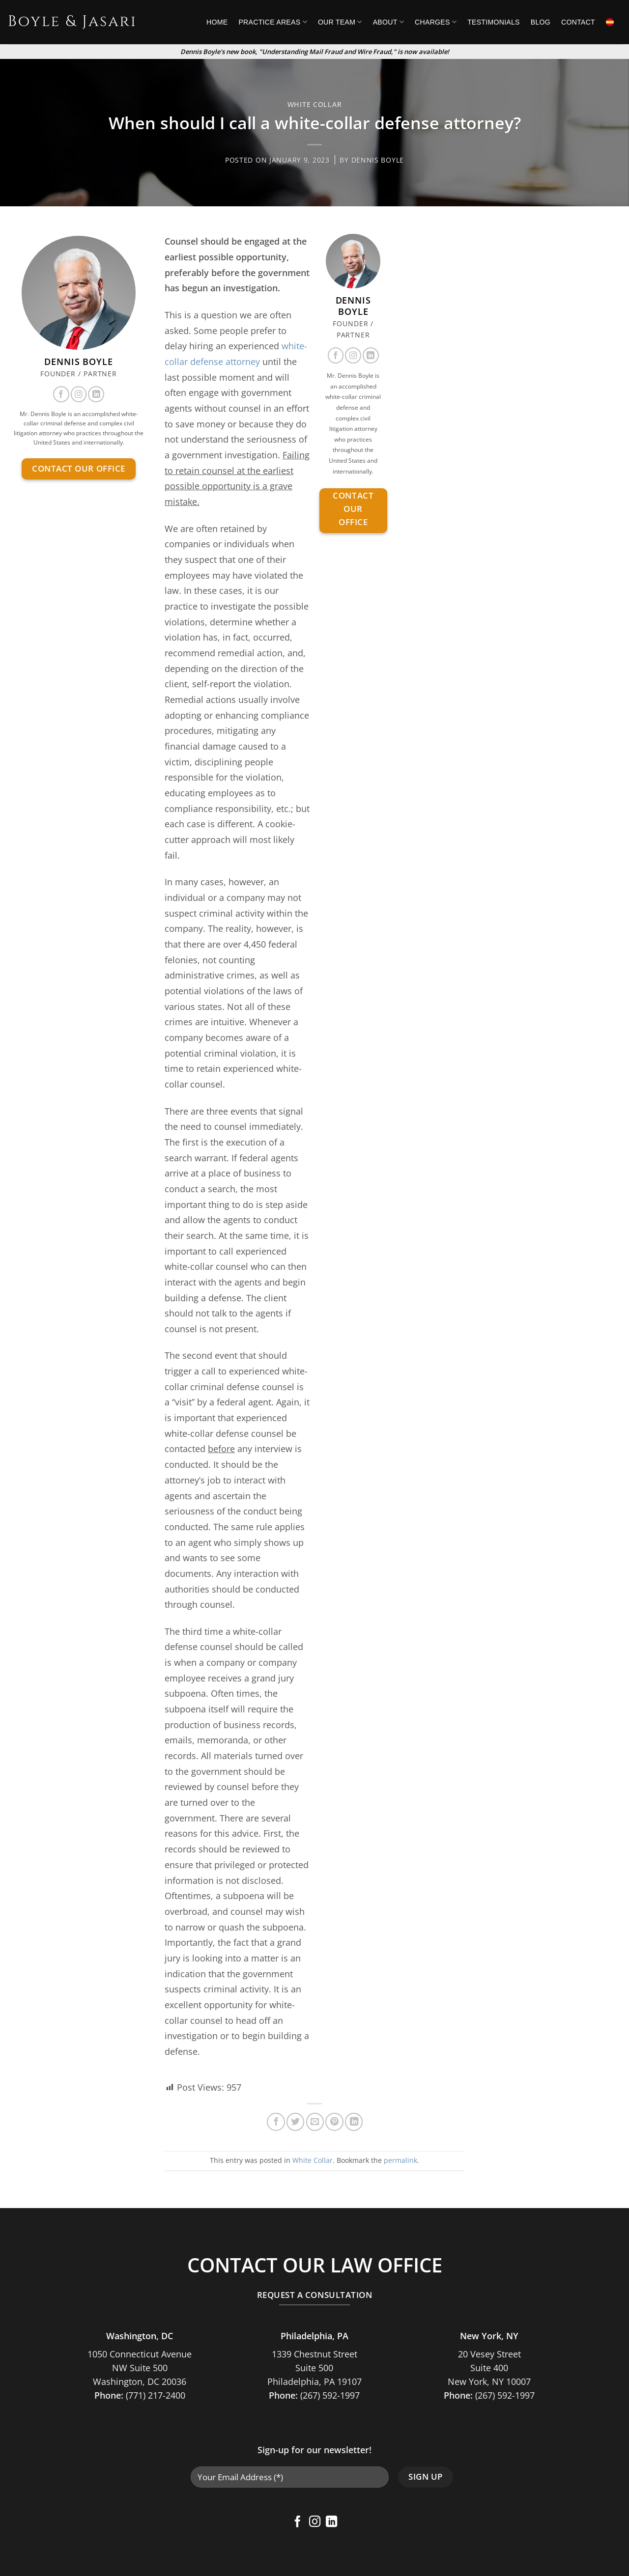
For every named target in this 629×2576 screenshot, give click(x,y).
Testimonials (493, 22)
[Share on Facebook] (276, 2121)
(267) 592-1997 (330, 2395)
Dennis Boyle (377, 160)
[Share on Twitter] (295, 2121)
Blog (540, 22)
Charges (436, 22)
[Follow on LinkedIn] (96, 394)
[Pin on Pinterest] (334, 2121)
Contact (578, 22)
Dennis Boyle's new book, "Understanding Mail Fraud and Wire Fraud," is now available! (314, 51)
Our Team (340, 22)
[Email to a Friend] (315, 2121)
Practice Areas (272, 22)
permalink (400, 2160)
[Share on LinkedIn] (354, 2121)
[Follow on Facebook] (61, 394)
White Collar (314, 104)
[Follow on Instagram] (79, 394)
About (388, 22)
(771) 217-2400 (155, 2395)
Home (217, 22)
